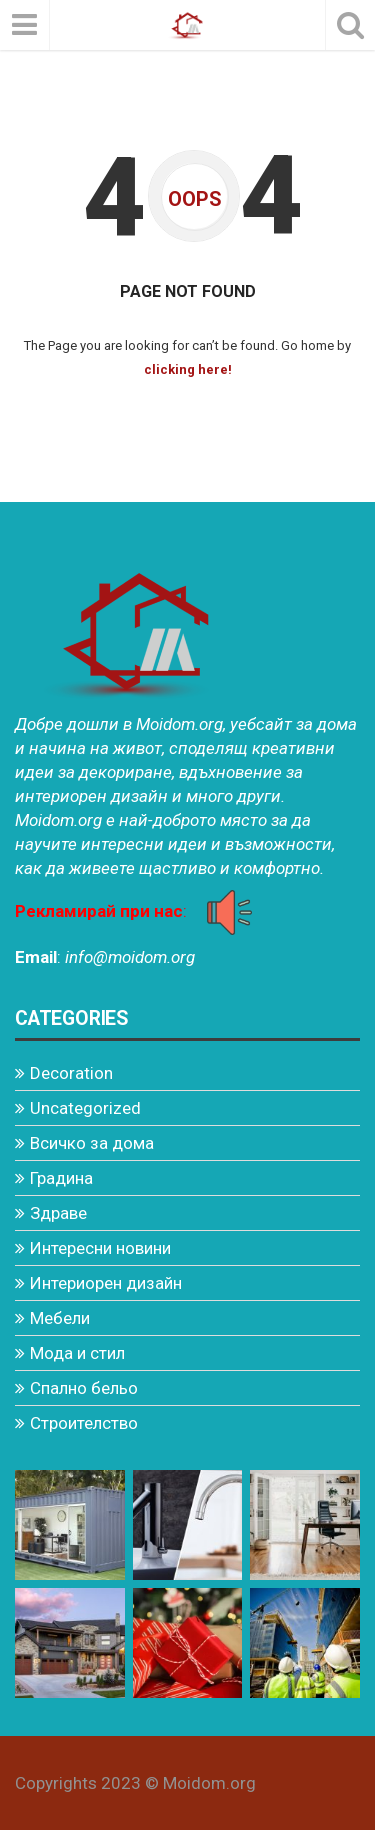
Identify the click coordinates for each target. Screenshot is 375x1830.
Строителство (84, 1423)
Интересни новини (100, 1248)
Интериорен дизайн (106, 1283)
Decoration (71, 1073)
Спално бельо (84, 1388)
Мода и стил (77, 1353)
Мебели (60, 1318)
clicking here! (188, 369)
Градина (61, 1178)
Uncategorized (85, 1108)
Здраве (58, 1213)
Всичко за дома (92, 1143)
